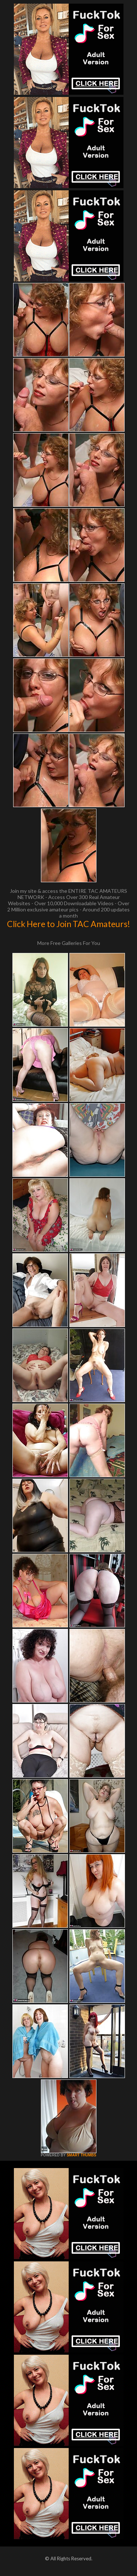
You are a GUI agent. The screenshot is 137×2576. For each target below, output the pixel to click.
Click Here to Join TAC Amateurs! (68, 924)
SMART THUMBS (81, 2155)
